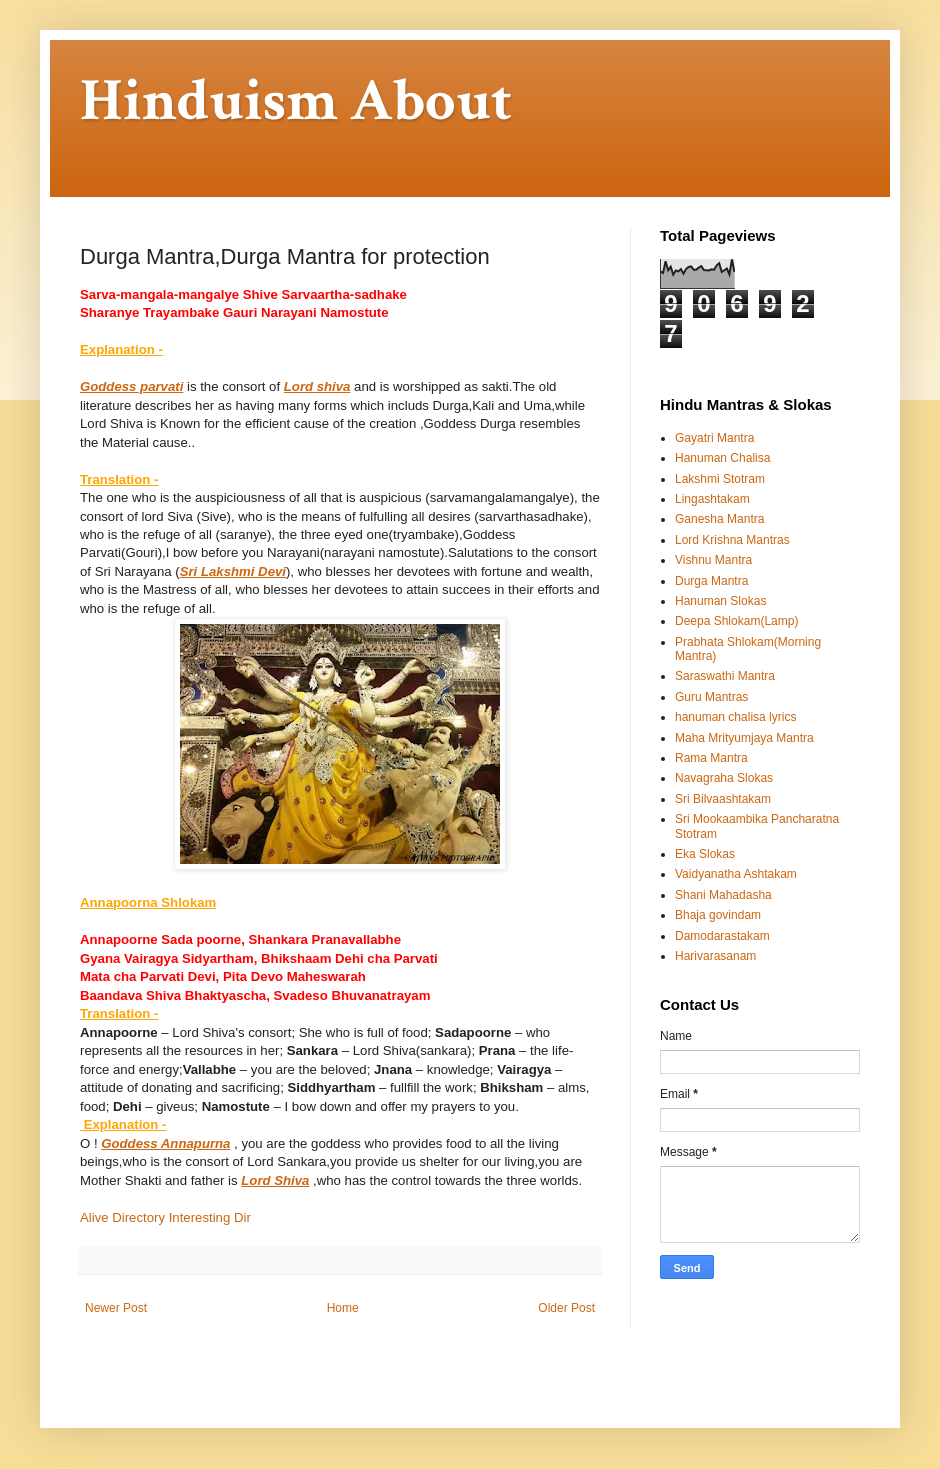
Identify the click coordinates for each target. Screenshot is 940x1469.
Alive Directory (122, 1217)
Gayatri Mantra (714, 438)
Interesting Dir (210, 1217)
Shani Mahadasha (723, 895)
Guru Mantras (711, 697)
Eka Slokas (705, 854)
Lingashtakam (712, 499)
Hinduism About (296, 101)
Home (343, 1308)
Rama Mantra (711, 758)
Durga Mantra (711, 581)
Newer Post (116, 1308)
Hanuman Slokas (720, 601)
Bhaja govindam (718, 915)
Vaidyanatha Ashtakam (736, 874)
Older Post (566, 1308)
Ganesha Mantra (719, 519)
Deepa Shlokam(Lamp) (736, 621)
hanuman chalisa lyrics (735, 717)
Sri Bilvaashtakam (723, 799)
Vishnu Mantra (713, 560)
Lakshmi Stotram (720, 479)
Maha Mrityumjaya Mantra (744, 738)
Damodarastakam (722, 936)
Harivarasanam (715, 956)
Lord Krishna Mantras (732, 540)
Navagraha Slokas (724, 778)
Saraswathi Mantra (725, 676)
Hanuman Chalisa (722, 458)
